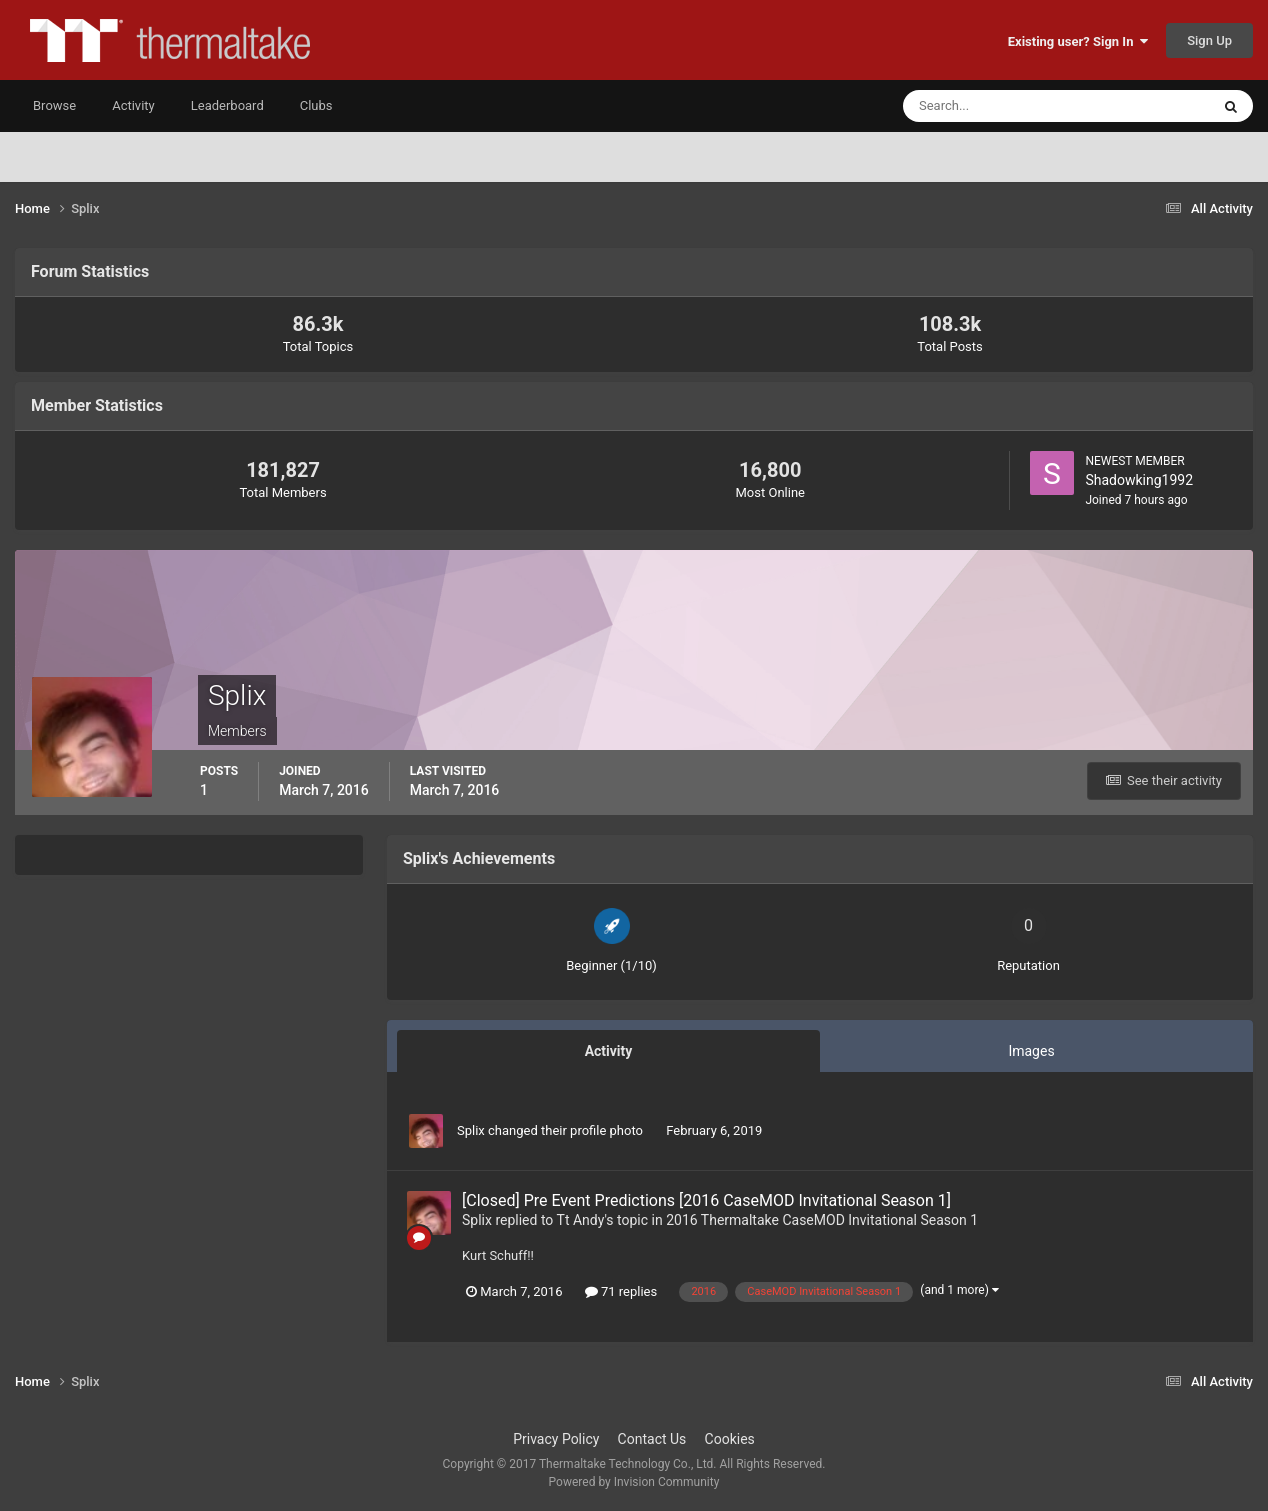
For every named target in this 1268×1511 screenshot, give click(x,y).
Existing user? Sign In (1078, 41)
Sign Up (1209, 40)
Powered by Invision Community (634, 1482)
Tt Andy (581, 1220)
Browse (54, 105)
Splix (471, 1130)
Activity (133, 105)
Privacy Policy (556, 1439)
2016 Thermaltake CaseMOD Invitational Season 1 (822, 1220)
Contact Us (652, 1439)
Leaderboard (227, 105)
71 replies (621, 1291)
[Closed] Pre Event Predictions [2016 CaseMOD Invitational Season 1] (706, 1200)
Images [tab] (1031, 1051)
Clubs (316, 105)
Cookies (730, 1439)
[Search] (995, 106)
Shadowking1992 (1139, 480)
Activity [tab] (609, 1051)
